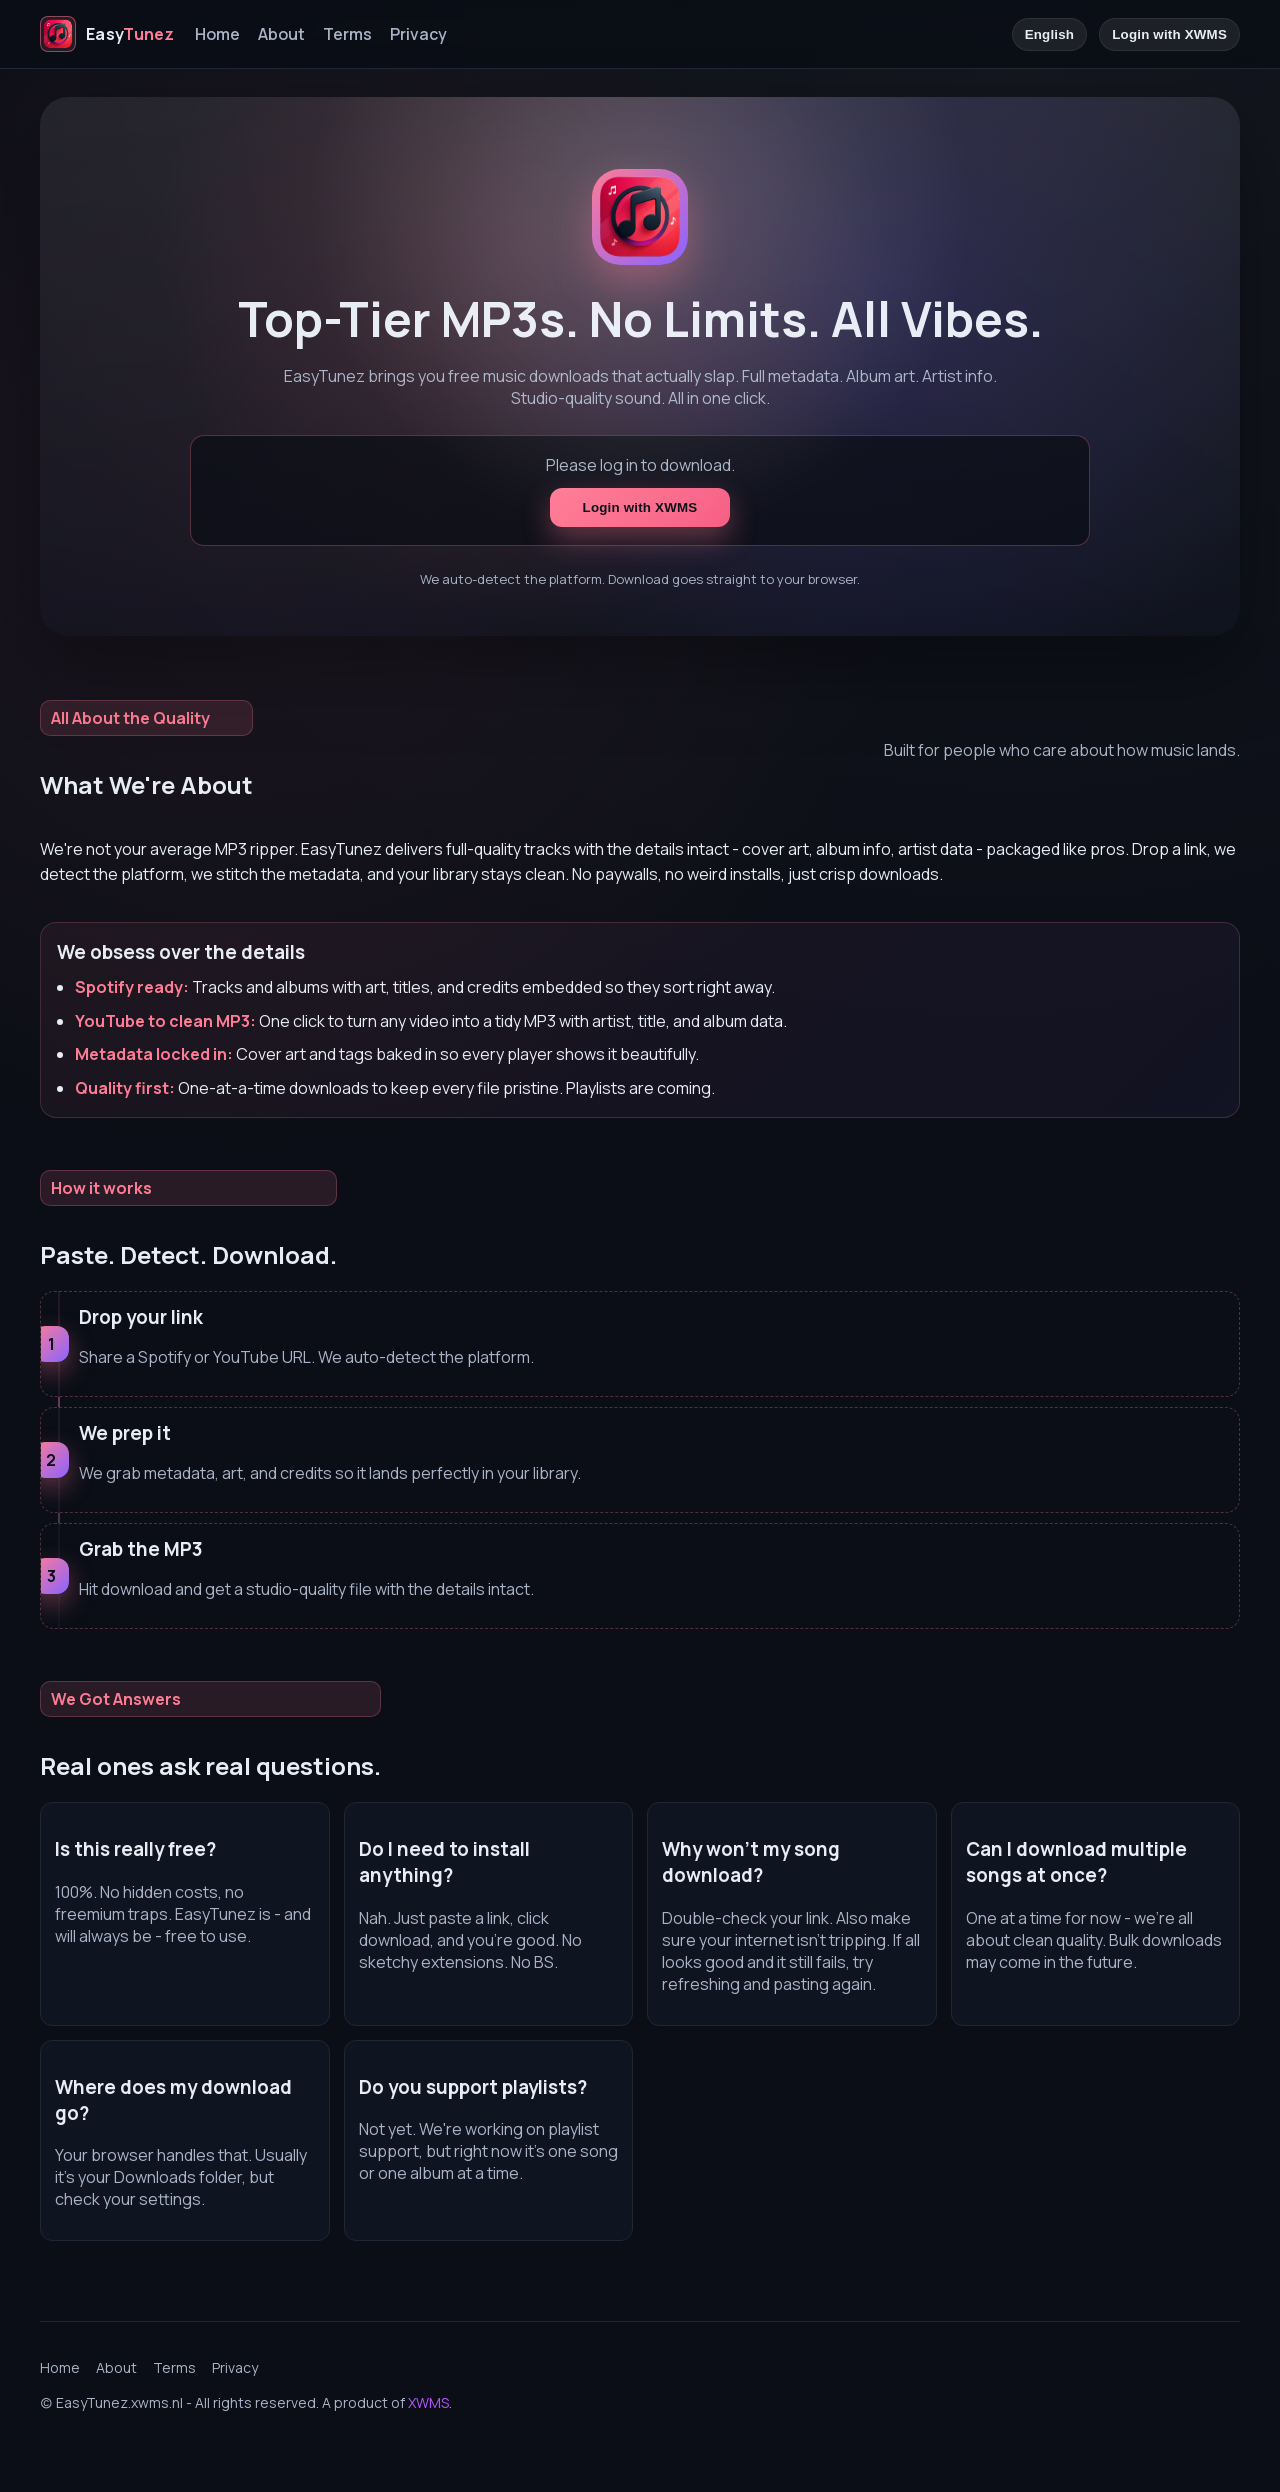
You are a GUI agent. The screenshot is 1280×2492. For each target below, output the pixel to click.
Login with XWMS (1169, 34)
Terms (347, 34)
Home (217, 34)
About (281, 34)
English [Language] (1050, 34)
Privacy (418, 34)
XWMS (428, 2402)
